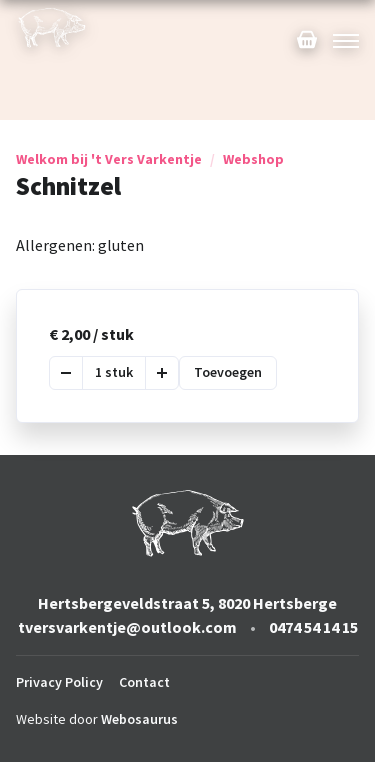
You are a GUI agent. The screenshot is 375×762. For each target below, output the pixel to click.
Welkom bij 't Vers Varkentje (109, 159)
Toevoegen (228, 372)
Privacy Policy (59, 682)
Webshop (253, 159)
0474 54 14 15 (313, 627)
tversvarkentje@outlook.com (127, 627)
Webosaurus (139, 719)
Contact (144, 682)
